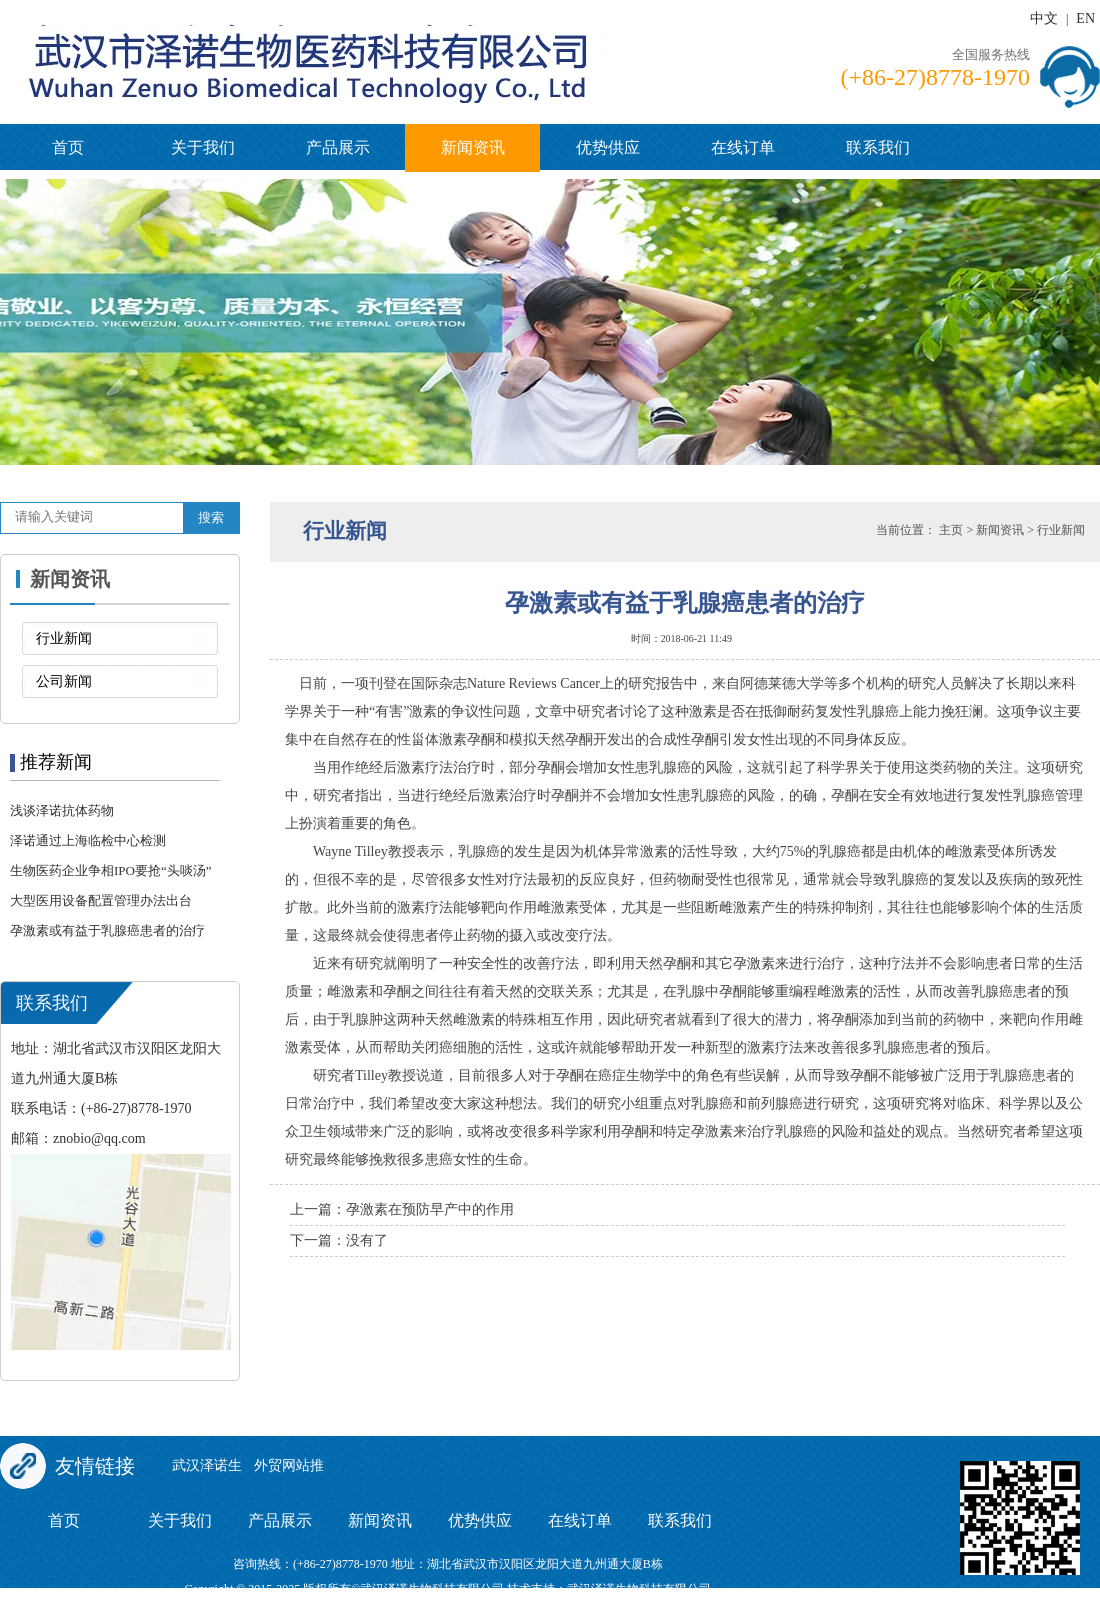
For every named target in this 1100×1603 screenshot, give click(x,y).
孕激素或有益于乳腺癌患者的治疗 (107, 930)
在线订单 (743, 147)
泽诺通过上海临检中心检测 (88, 840)
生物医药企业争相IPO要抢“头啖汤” (111, 870)
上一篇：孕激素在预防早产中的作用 (402, 1209)
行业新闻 (64, 638)
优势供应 (608, 147)
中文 (1044, 18)
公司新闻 (64, 681)
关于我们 (203, 147)
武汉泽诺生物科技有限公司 (639, 1589)
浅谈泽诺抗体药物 (62, 810)
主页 (951, 530)
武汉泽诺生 (207, 1465)
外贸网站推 (289, 1465)
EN (1085, 18)
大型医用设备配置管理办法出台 (101, 900)
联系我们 (878, 147)
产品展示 (338, 147)
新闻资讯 (473, 147)
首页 (68, 147)
